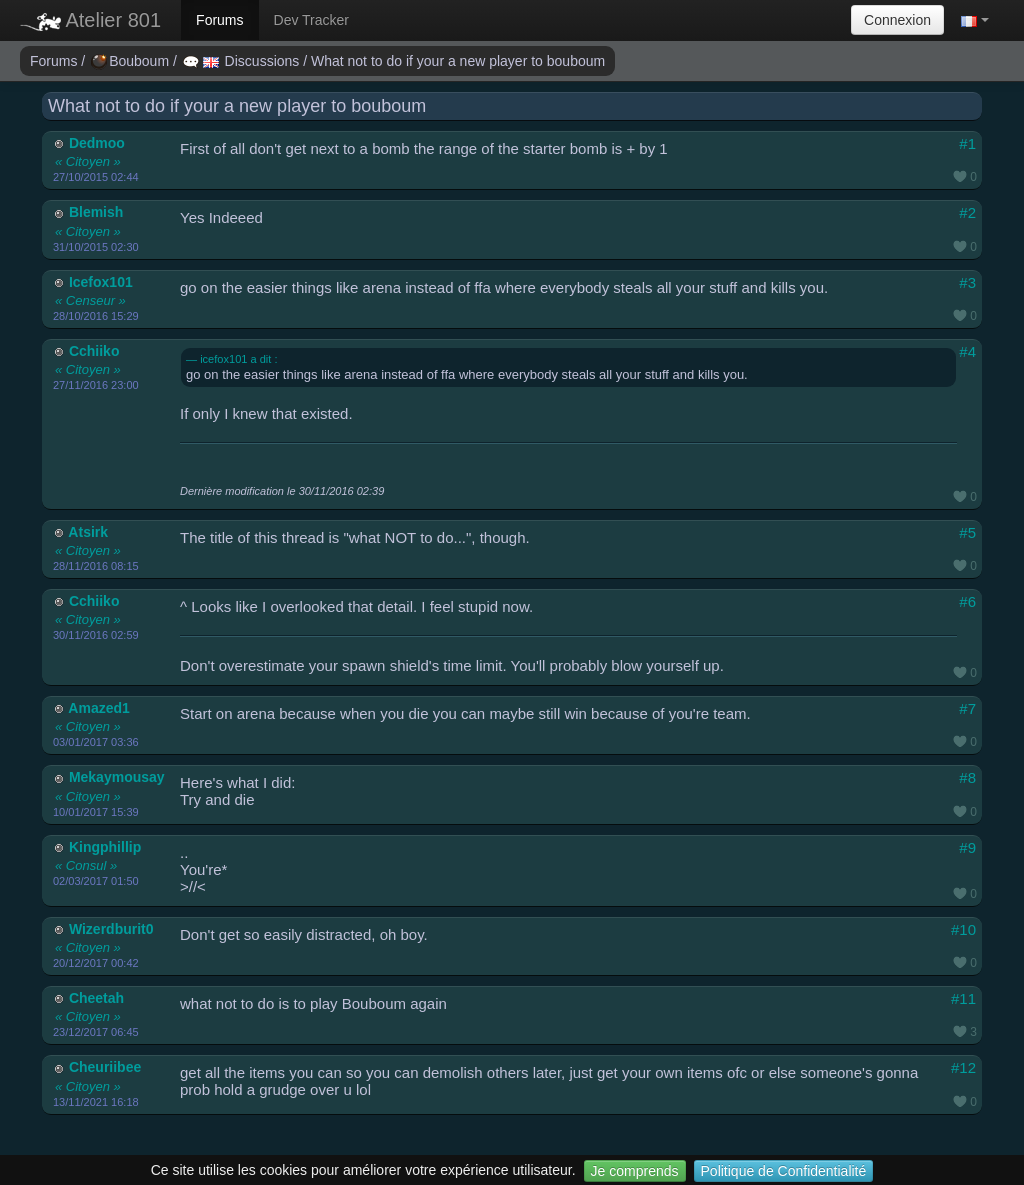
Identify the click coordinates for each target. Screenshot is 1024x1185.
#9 (967, 847)
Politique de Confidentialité (784, 1171)
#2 (967, 212)
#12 (963, 1067)
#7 (967, 708)
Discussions (243, 61)
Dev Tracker (311, 20)
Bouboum (132, 61)
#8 (967, 777)
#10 (963, 929)
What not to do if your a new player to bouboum (458, 61)
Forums (219, 20)
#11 (963, 998)
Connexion (897, 20)
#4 (967, 351)
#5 (967, 532)
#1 (967, 143)
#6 (967, 601)
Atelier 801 (90, 20)
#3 (967, 282)
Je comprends (635, 1171)
